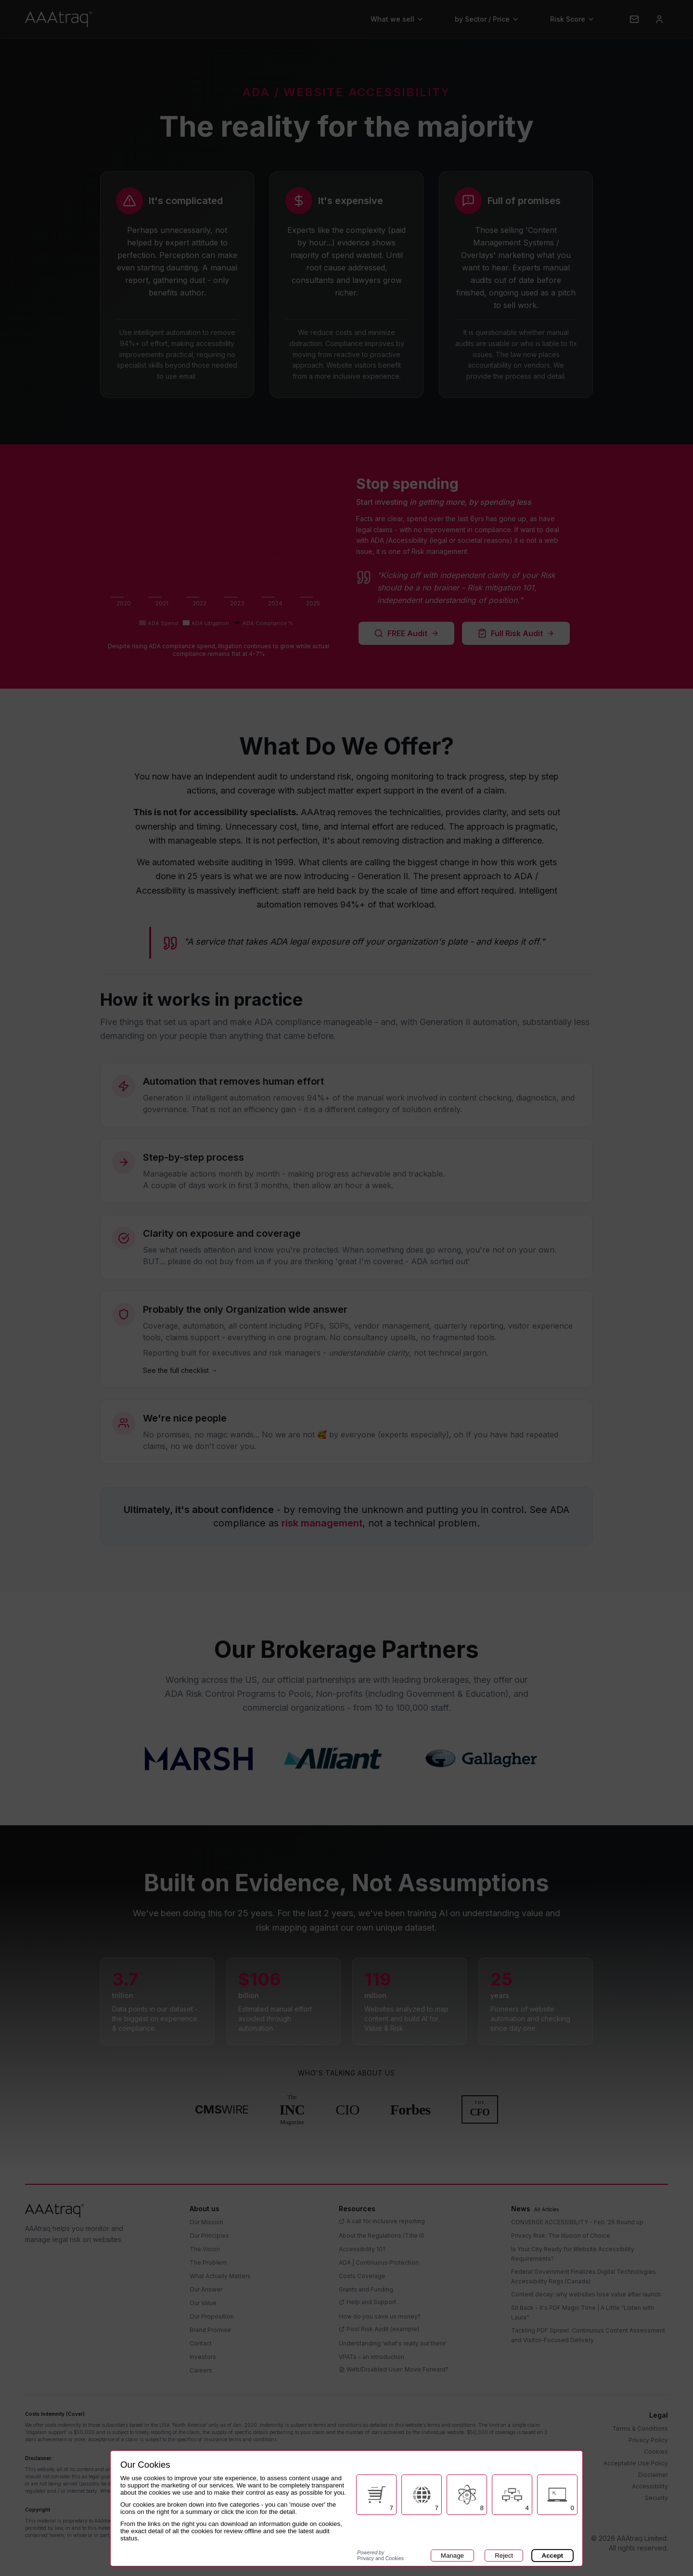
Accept (552, 2555)
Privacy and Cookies (380, 2555)
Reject (504, 2555)
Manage (452, 2555)
